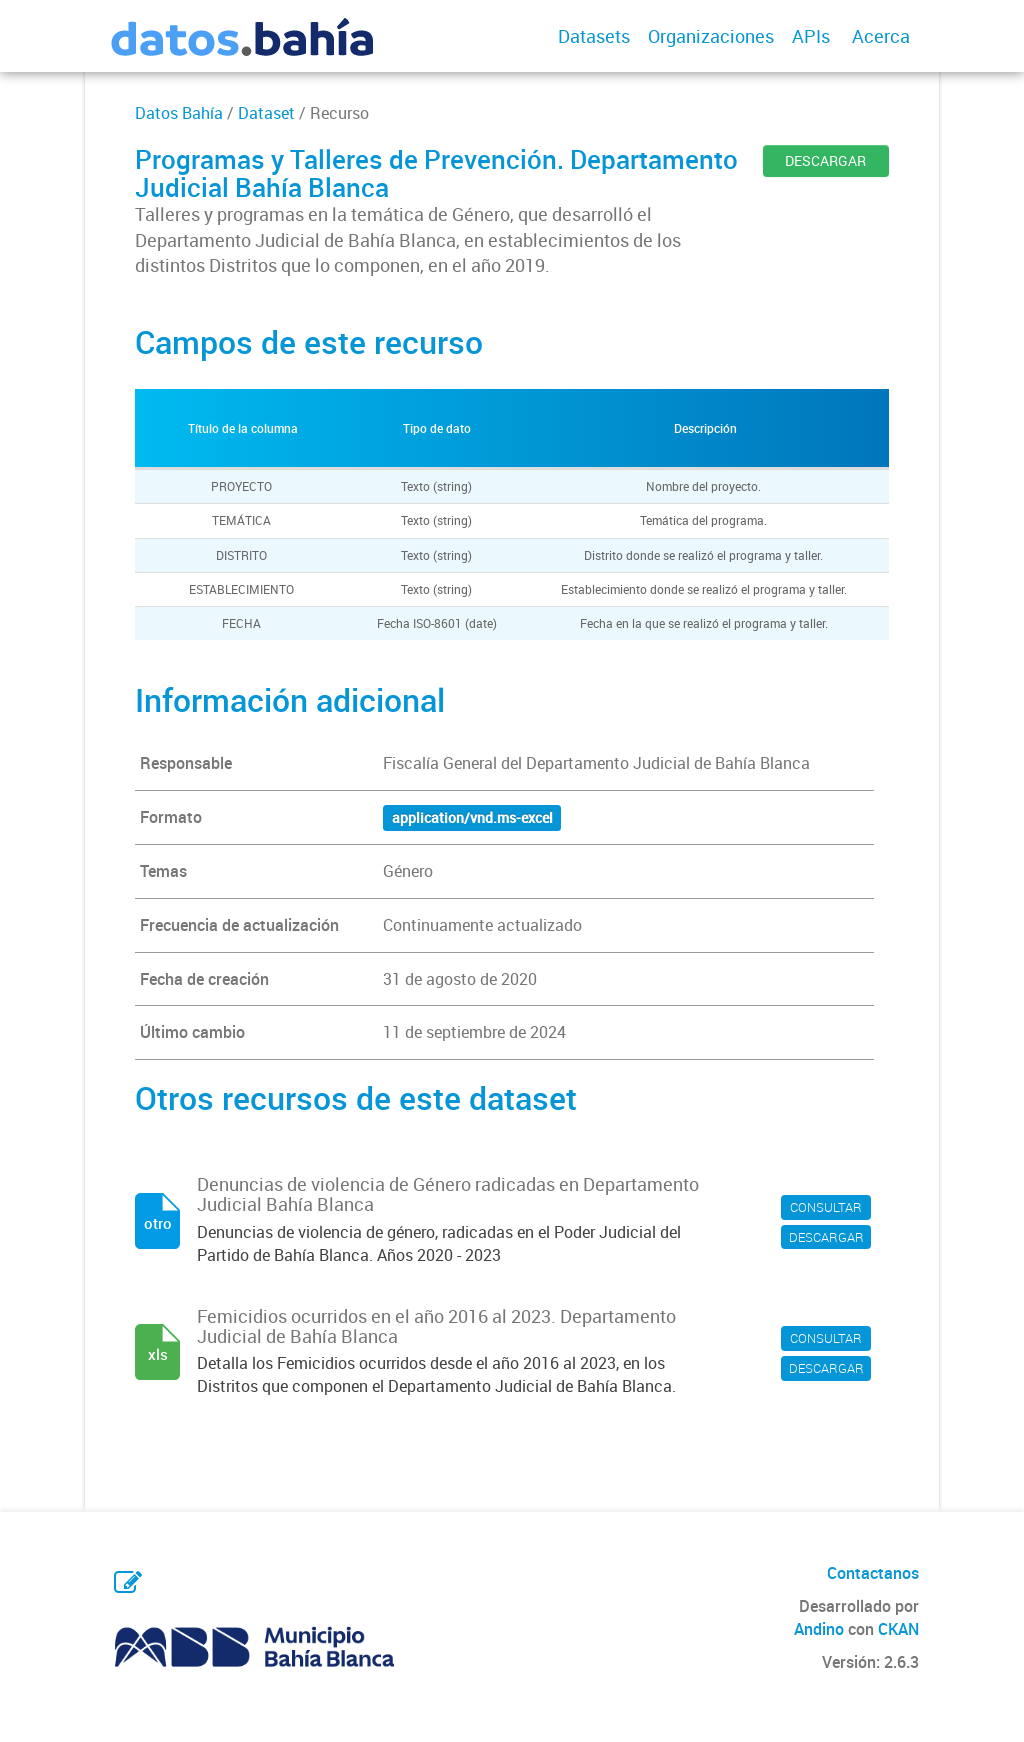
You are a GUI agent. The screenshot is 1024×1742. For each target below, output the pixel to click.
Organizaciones (711, 36)
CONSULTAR (826, 1207)
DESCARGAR (825, 160)
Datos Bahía (179, 113)
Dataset (266, 113)
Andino (819, 1629)
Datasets (594, 36)
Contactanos (873, 1573)
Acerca (881, 36)
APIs (811, 36)
